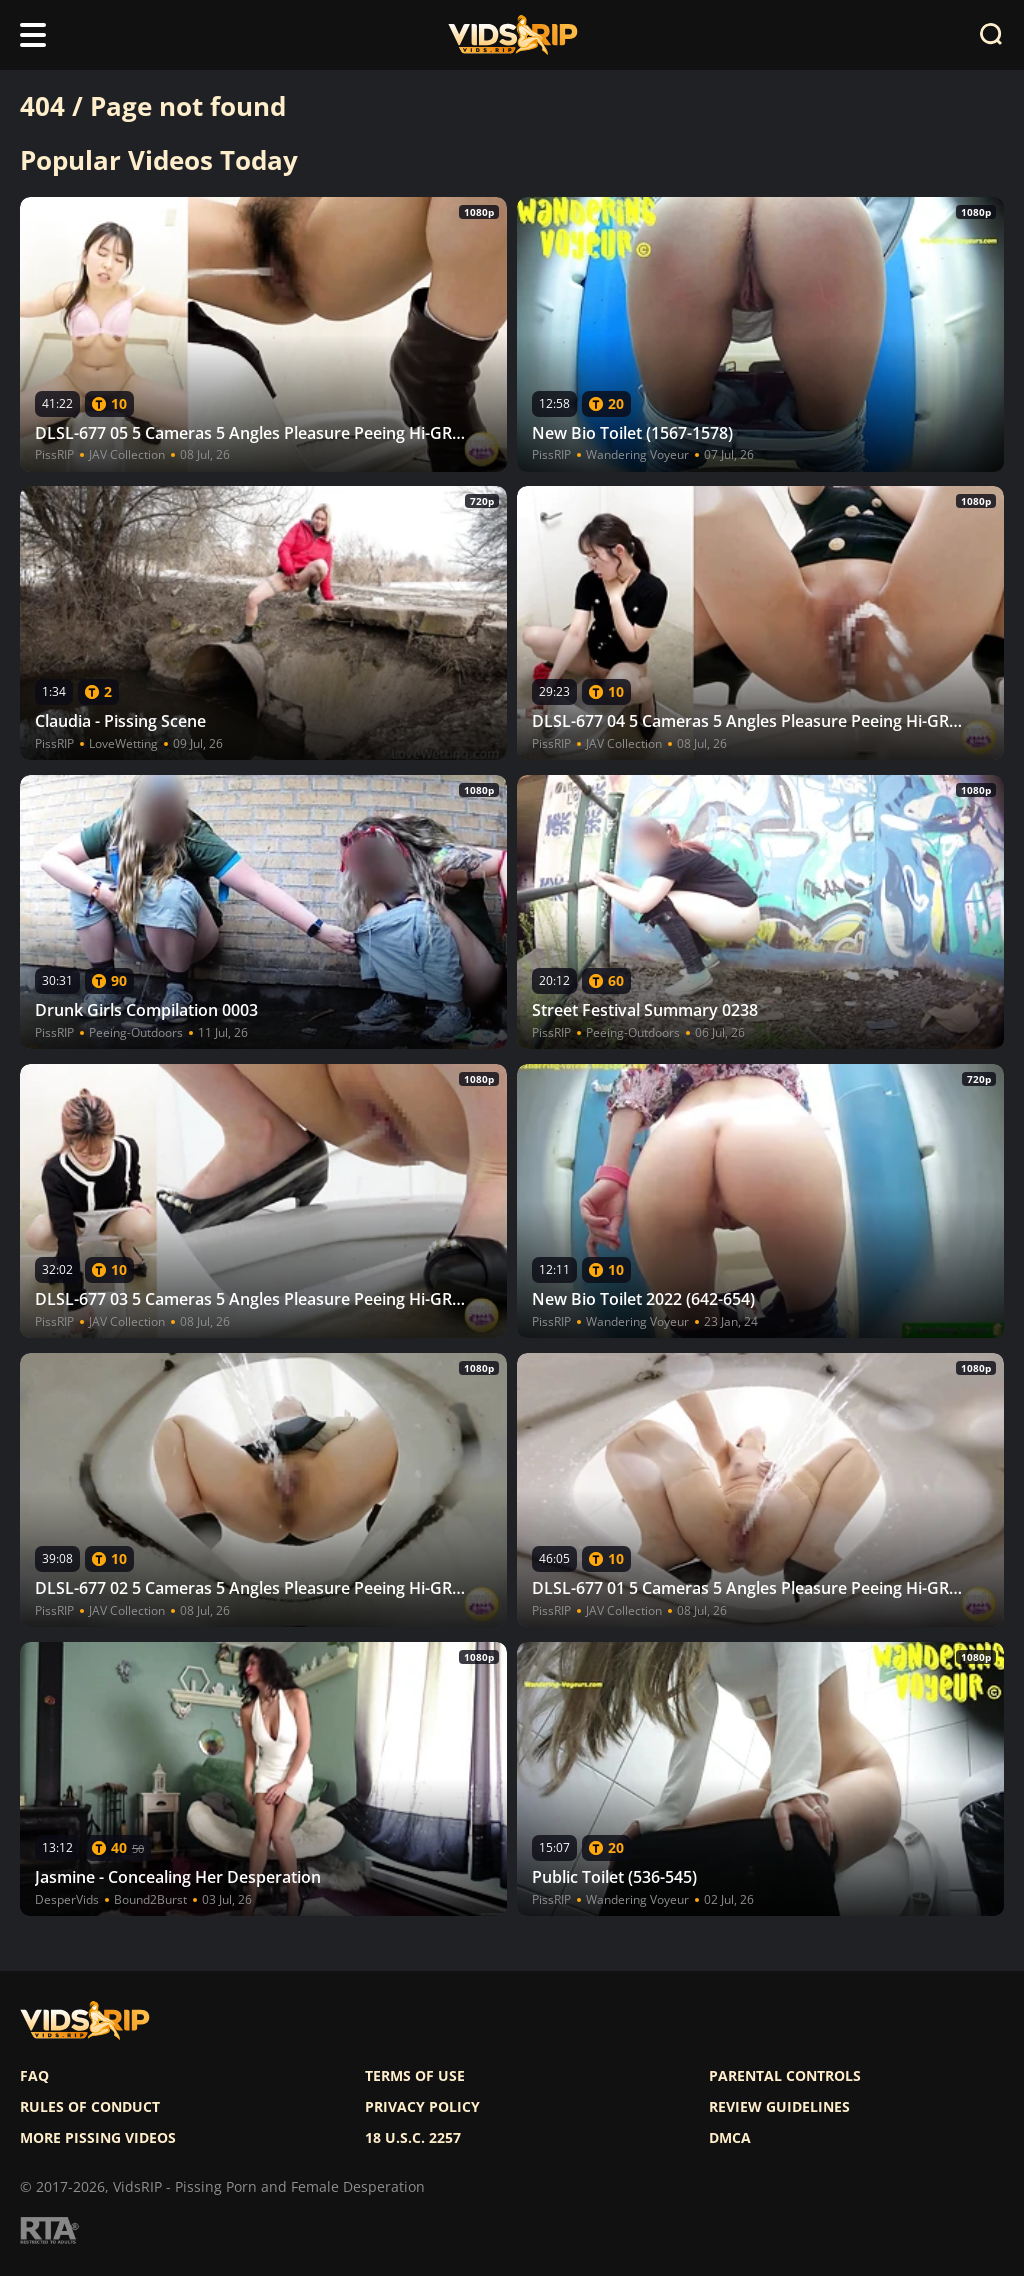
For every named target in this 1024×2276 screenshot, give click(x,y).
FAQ (34, 2076)
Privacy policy (422, 2107)
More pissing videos (98, 2138)
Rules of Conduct (90, 2107)
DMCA (730, 2138)
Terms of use (415, 2076)
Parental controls (785, 2076)
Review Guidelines (779, 2107)
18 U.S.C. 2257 (413, 2138)
